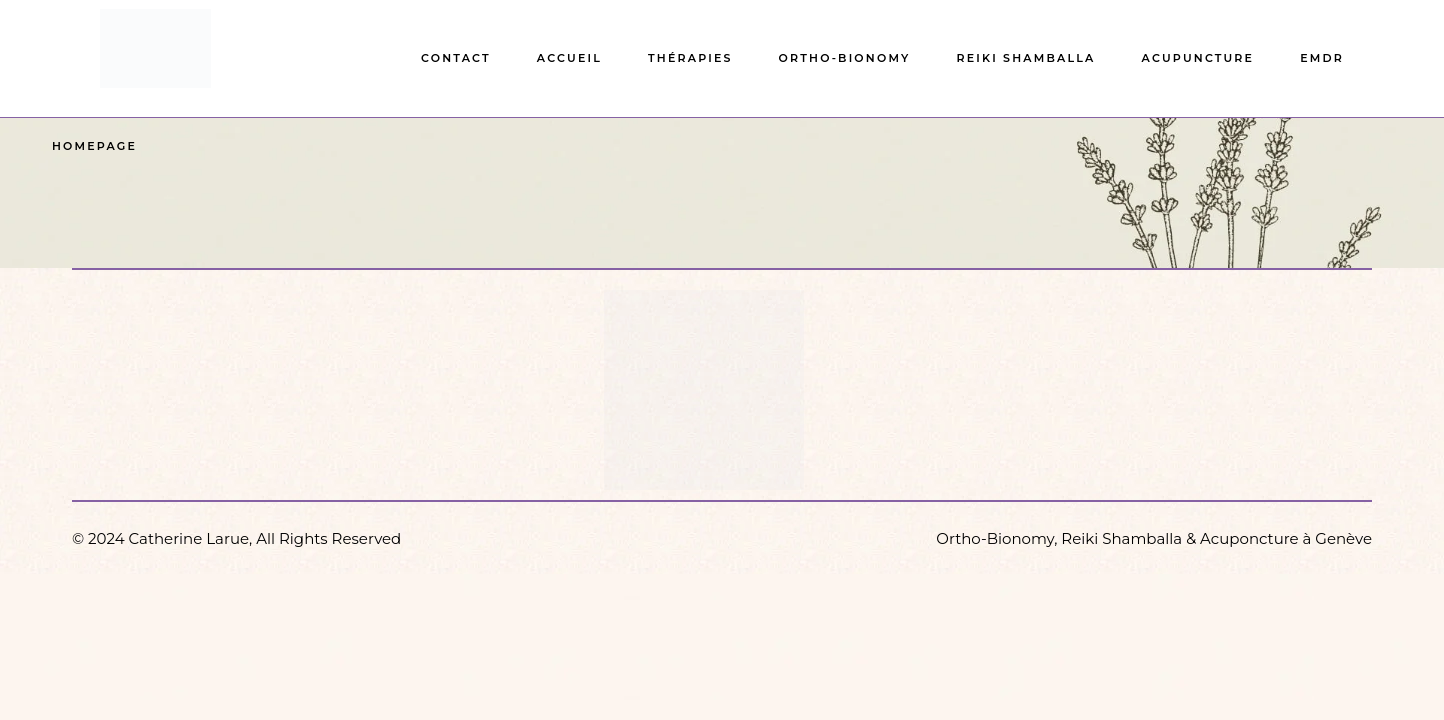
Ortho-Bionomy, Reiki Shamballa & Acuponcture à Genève (1154, 538)
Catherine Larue (189, 538)
